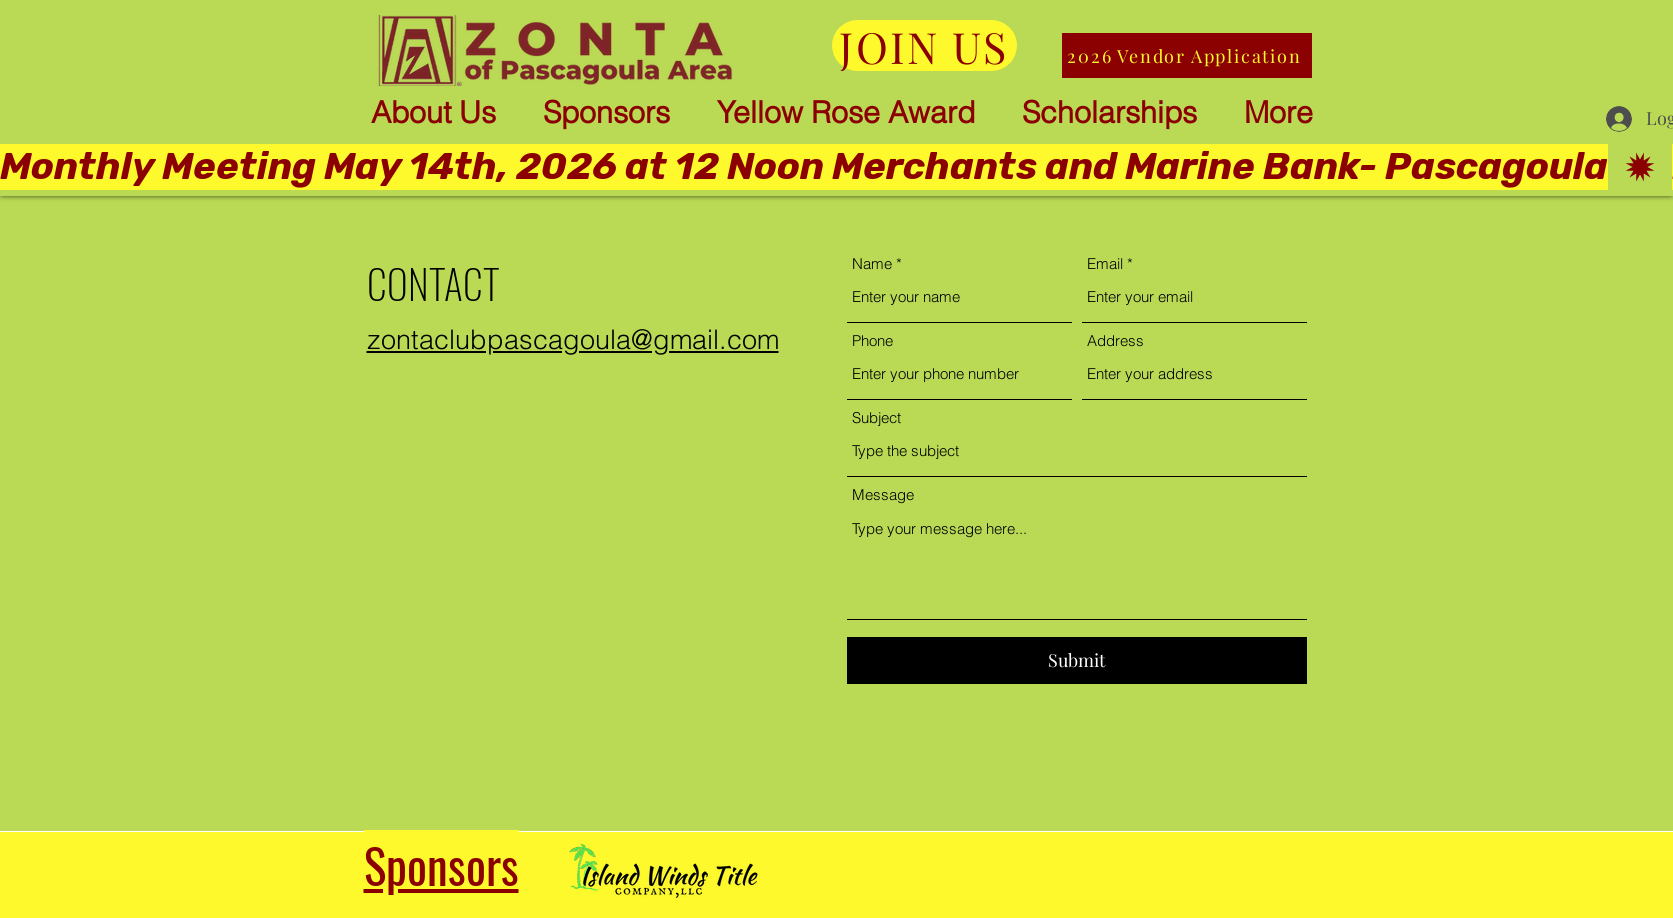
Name (872, 263)
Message (883, 494)
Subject (876, 417)
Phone (872, 340)
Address (1115, 340)
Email (1105, 263)
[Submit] (1077, 660)
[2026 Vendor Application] (1187, 55)
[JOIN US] (924, 45)
